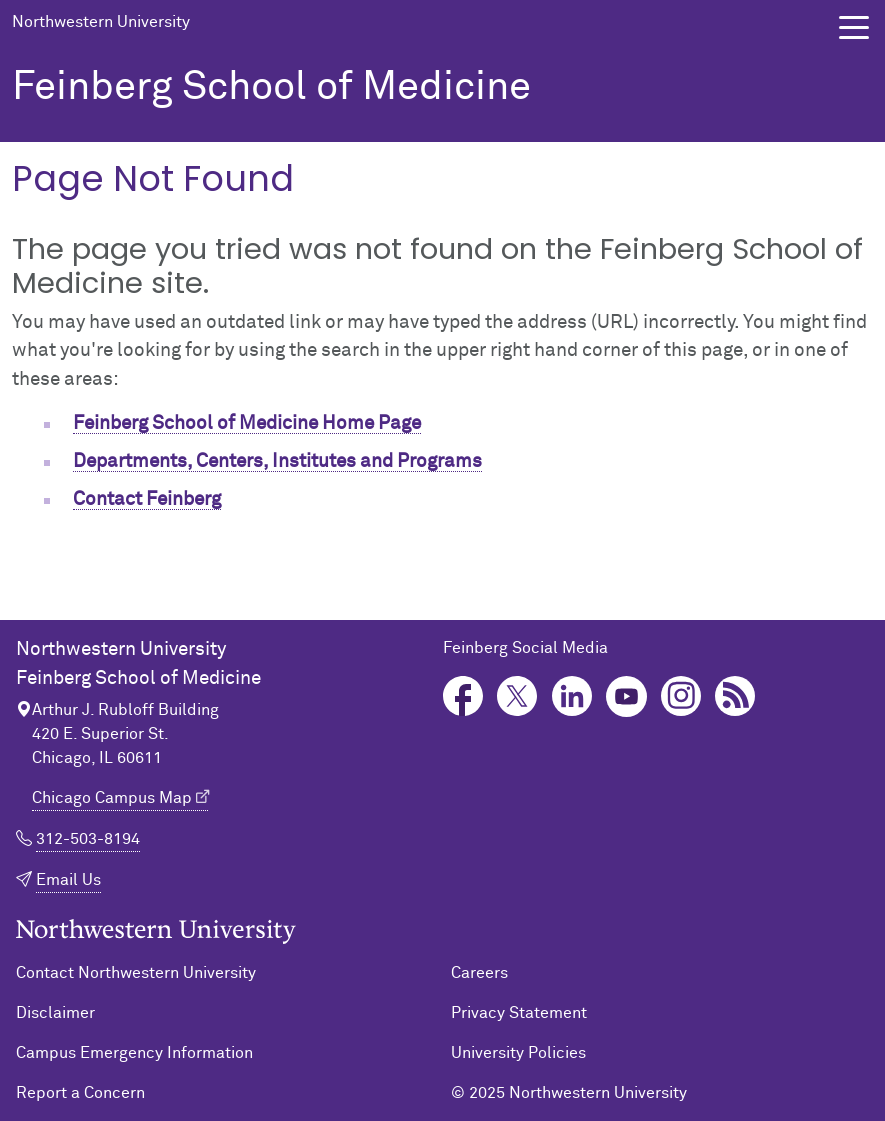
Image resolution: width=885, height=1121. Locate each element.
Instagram (681, 696)
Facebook (463, 696)
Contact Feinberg (147, 499)
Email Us (68, 880)
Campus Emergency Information (134, 1053)
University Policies (518, 1053)
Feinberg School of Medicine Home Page (247, 423)
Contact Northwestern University (136, 973)
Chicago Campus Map (112, 798)
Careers (479, 973)
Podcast (735, 696)
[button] (854, 27)
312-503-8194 (88, 839)
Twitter (517, 696)
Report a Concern (80, 1093)
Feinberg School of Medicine (271, 88)
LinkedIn (572, 696)
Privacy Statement (519, 1013)
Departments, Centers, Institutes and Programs (277, 461)
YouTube (626, 696)
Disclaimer (55, 1013)
